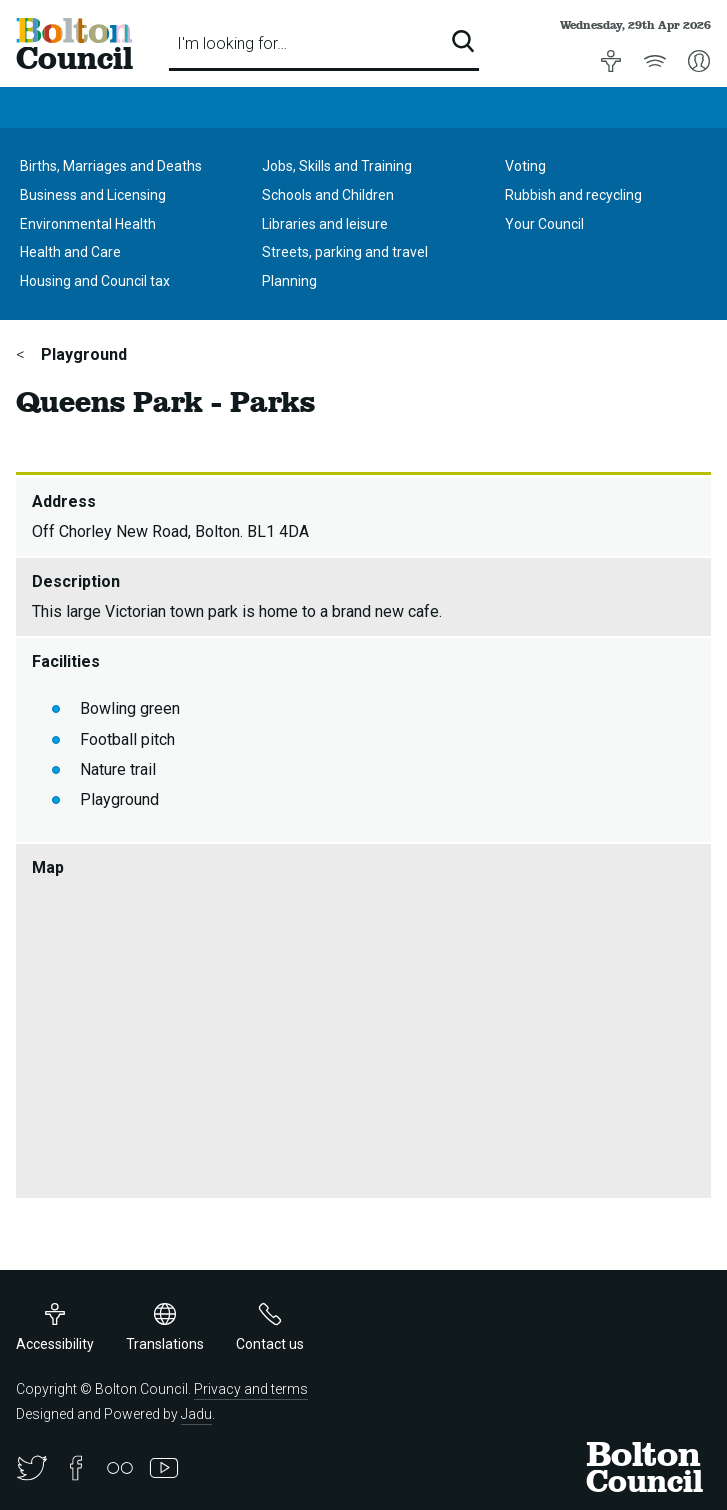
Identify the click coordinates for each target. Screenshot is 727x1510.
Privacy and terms (251, 1389)
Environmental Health (88, 224)
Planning (289, 281)
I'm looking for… (232, 43)
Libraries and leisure (325, 224)
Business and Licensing (93, 195)
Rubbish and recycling (573, 195)
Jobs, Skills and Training (337, 166)
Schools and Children (328, 195)
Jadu (196, 1414)
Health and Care (70, 252)
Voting (525, 166)
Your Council (544, 224)
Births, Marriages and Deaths (111, 166)
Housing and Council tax (95, 281)
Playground (82, 354)
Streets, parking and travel (345, 252)
